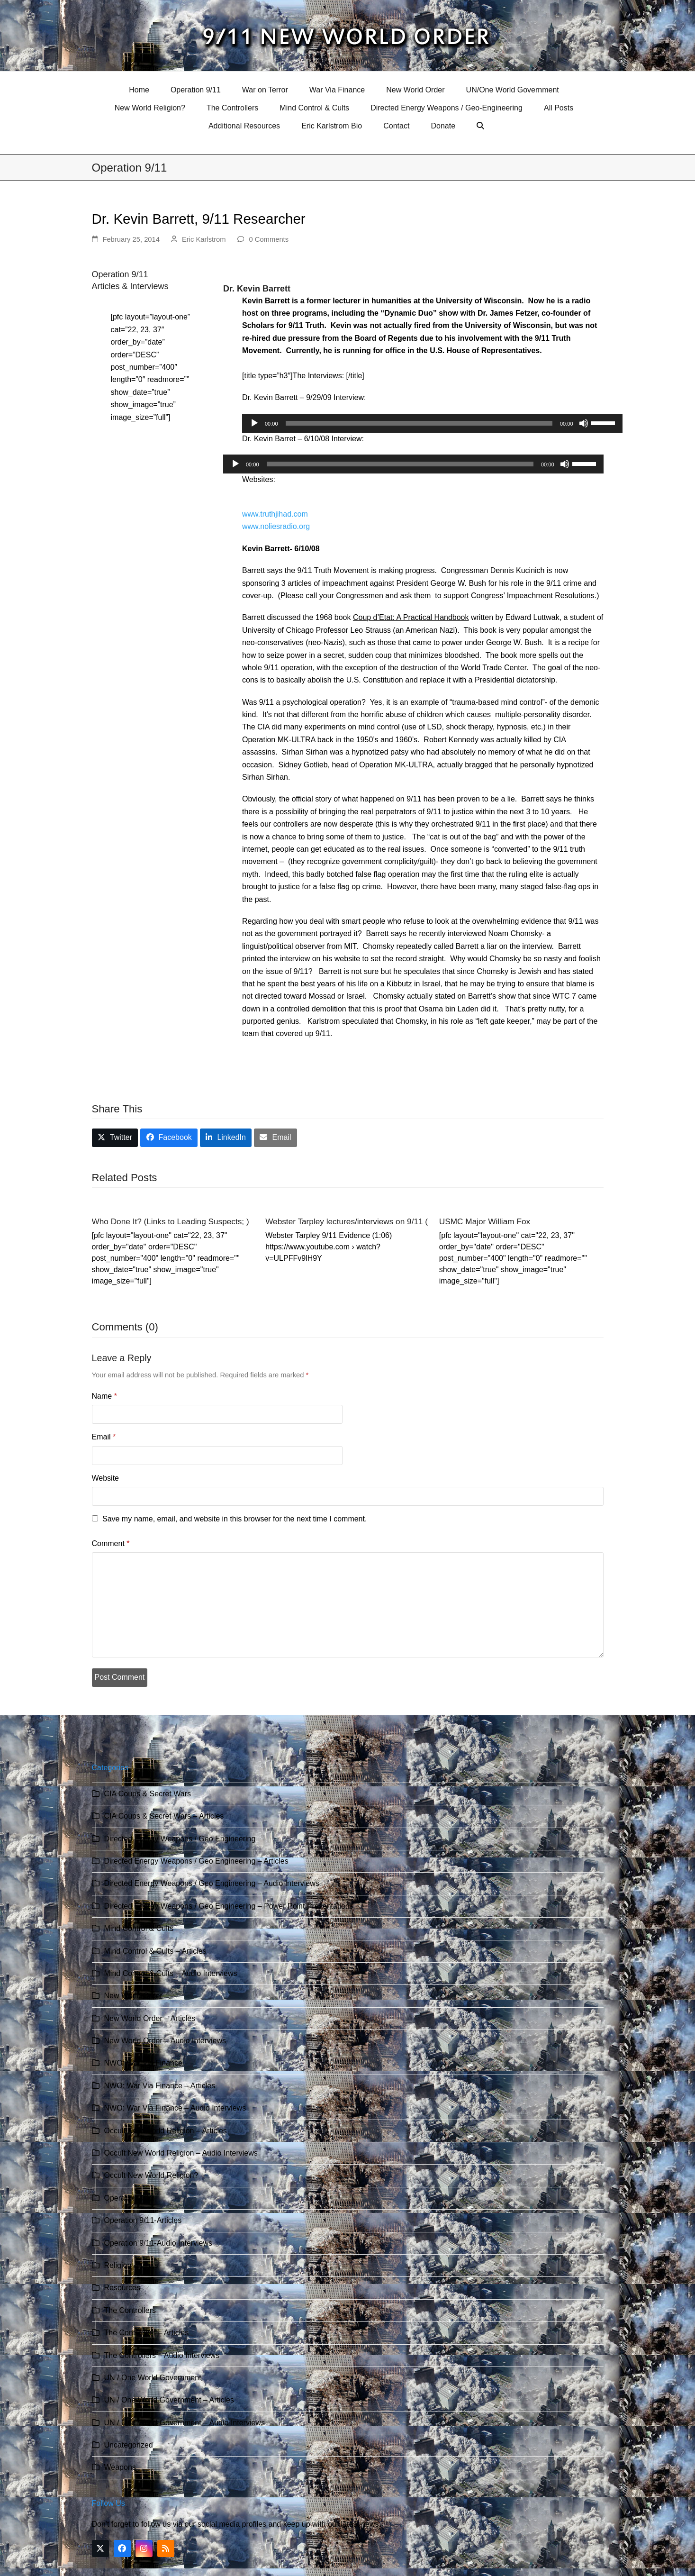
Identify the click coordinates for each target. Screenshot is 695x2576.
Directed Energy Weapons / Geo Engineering (180, 1839)
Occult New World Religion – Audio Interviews (181, 2153)
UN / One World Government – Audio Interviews (184, 2423)
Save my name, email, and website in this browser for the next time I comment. (234, 1519)
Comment (111, 1543)
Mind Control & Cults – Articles (155, 1951)
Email (104, 1437)
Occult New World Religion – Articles (165, 2131)
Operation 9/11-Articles (143, 2220)
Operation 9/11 (129, 2198)
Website (105, 1478)
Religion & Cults (131, 2265)
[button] (481, 126)
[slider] (419, 423)
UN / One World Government (152, 2378)
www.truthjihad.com (275, 514)
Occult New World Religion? (151, 2175)
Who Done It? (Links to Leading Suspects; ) (170, 1221)
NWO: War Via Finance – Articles (160, 2086)
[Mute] (583, 423)
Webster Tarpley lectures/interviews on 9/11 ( (346, 1221)
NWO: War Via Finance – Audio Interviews (175, 2108)
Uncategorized (128, 2445)
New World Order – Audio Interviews (165, 2041)
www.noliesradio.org (276, 526)
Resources (122, 2288)
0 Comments (269, 239)
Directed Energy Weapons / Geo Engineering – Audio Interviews (211, 1883)
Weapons (120, 2467)
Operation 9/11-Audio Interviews (158, 2243)
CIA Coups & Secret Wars (147, 1794)
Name (104, 1396)
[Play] (254, 423)
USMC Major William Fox (484, 1221)
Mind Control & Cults (139, 1928)
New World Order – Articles (150, 2018)
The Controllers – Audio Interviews (162, 2355)
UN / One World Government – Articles (169, 2400)
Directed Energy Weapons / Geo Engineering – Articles (196, 1861)
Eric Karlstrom (204, 239)
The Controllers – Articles (146, 2333)
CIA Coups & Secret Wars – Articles (164, 1816)
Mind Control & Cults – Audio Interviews (170, 1973)
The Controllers (130, 2310)
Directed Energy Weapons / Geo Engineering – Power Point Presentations (228, 1906)
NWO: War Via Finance (143, 2063)
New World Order (133, 1996)
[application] (432, 423)
